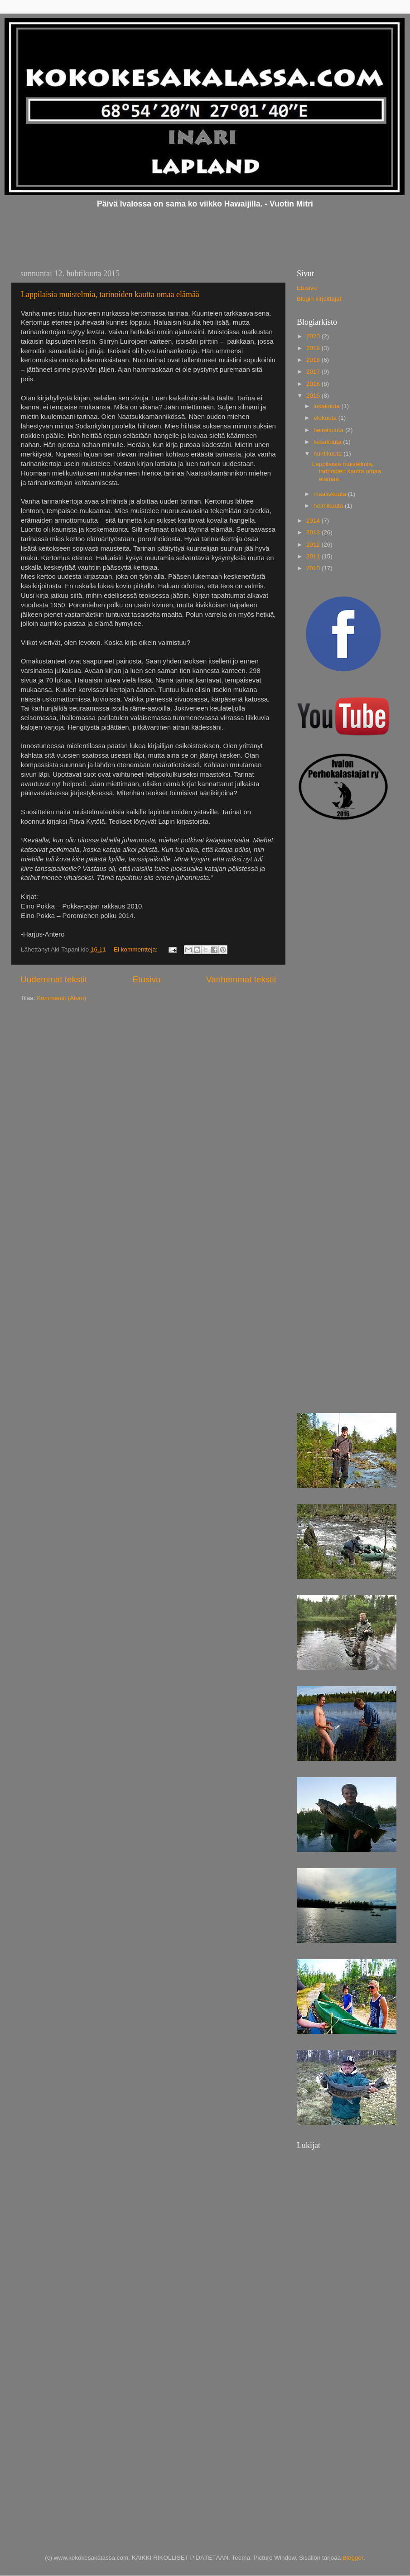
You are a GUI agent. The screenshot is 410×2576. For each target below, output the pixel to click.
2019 (314, 348)
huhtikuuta (328, 453)
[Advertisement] (328, 973)
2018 (314, 359)
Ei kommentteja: (136, 949)
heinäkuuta (329, 430)
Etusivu (146, 979)
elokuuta (326, 417)
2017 (314, 371)
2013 (314, 532)
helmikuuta (329, 505)
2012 (314, 544)
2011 (314, 556)
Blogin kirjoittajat (319, 298)
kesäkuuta (328, 441)
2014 (314, 520)
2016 (314, 383)
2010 (314, 568)
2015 (314, 395)
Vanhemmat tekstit (241, 979)
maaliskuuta (331, 493)
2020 (314, 336)
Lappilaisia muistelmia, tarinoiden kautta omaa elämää (110, 294)
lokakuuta (328, 406)
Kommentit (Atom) (61, 998)
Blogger (352, 2557)
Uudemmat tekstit (53, 979)
